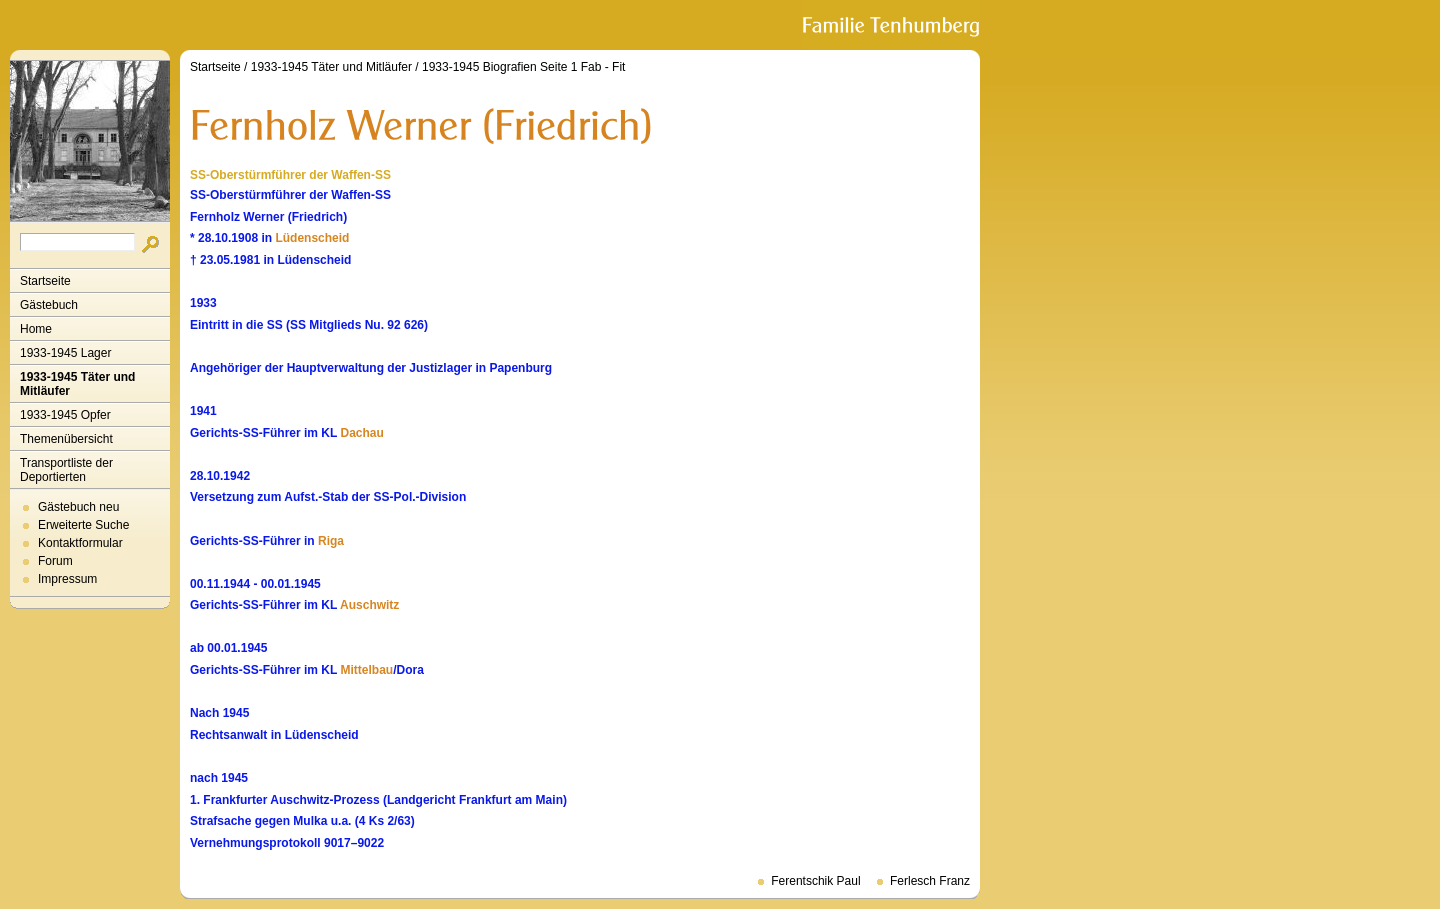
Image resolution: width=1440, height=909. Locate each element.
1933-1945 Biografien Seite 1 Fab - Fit (523, 67)
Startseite (45, 281)
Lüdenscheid (312, 238)
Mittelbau (366, 670)
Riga (331, 541)
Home (36, 329)
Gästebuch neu (78, 507)
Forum (55, 561)
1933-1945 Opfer (65, 415)
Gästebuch (49, 305)
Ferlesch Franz (930, 881)
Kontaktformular (80, 543)
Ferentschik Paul (815, 881)
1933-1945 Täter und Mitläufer (77, 384)
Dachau (361, 433)
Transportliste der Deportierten (66, 470)
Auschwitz (369, 605)
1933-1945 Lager (65, 353)
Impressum (67, 579)
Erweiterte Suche (83, 525)
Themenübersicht (66, 439)
